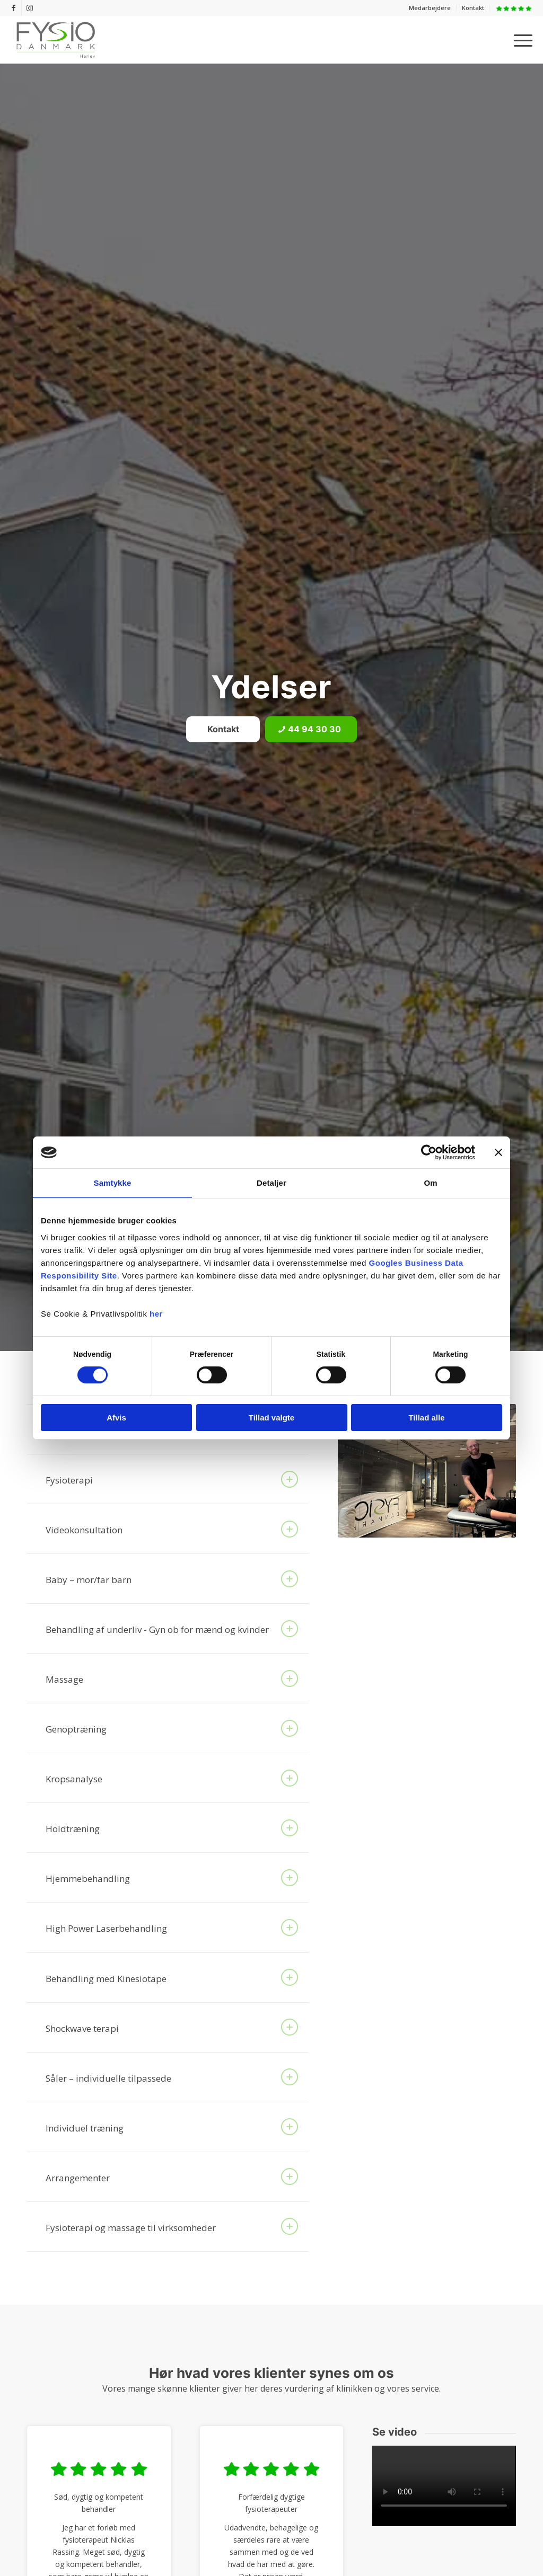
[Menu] (519, 40)
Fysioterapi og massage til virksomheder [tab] (172, 2226)
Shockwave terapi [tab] (172, 2027)
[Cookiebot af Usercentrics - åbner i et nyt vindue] (428, 1152)
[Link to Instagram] (30, 8)
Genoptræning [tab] (172, 1728)
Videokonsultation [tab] (172, 1529)
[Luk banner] (498, 1152)
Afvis (116, 1417)
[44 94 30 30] (311, 729)
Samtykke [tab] (113, 1182)
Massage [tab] (172, 1678)
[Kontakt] (223, 729)
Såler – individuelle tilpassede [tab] (172, 2076)
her (156, 1313)
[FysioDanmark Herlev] (56, 40)
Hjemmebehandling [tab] (172, 1877)
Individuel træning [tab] (172, 2126)
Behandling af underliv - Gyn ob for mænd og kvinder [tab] (172, 1628)
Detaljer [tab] (271, 1182)
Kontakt (473, 8)
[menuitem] (430, 8)
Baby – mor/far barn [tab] (172, 1578)
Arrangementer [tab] (172, 2176)
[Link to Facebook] (13, 8)
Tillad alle (426, 1417)
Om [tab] (430, 1182)
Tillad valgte (271, 1417)
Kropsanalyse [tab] (172, 1778)
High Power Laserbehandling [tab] (172, 1927)
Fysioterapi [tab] (172, 1479)
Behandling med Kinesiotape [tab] (172, 1977)
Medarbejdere (430, 8)
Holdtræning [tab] (172, 1827)
